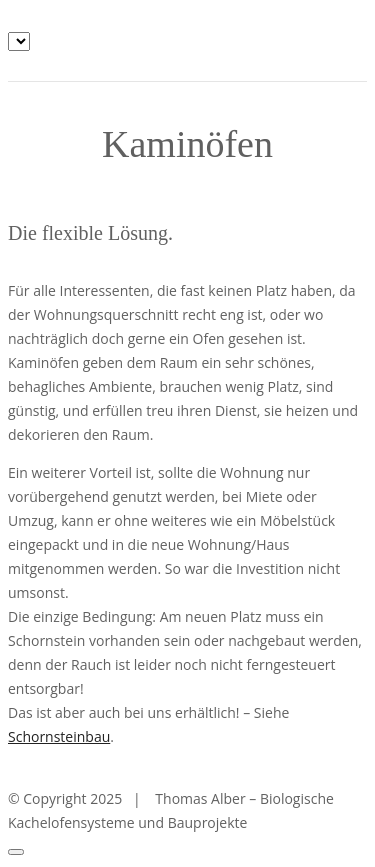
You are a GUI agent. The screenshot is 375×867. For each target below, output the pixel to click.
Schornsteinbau (59, 736)
